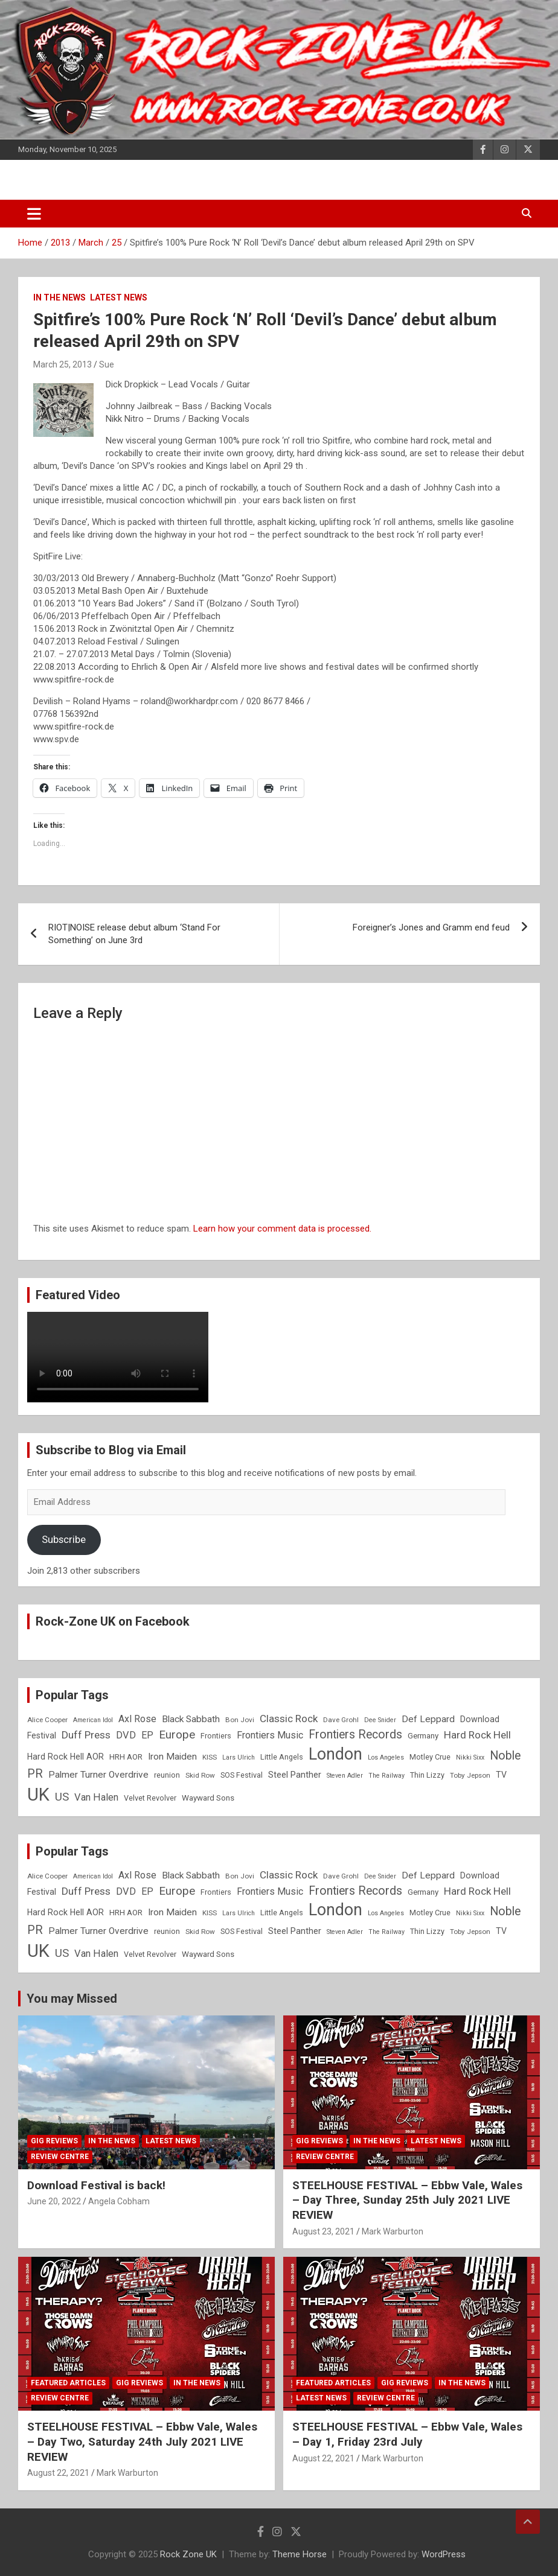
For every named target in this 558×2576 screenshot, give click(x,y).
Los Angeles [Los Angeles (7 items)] (386, 1757)
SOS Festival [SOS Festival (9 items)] (241, 1774)
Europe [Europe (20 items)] (177, 1734)
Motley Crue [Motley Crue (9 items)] (430, 1756)
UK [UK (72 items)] (38, 1794)
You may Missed (72, 1998)
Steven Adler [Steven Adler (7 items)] (345, 1775)
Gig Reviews (54, 2141)
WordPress (444, 2554)
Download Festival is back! (96, 2185)
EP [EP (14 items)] (147, 1735)
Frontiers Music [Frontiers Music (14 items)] (270, 1735)
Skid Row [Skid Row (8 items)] (200, 1775)
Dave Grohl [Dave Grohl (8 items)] (341, 1720)
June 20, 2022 (54, 2201)
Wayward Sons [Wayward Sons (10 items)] (208, 1797)
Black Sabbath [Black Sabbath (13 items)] (191, 1719)
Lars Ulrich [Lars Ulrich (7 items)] (238, 1757)
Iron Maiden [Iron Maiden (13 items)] (172, 1756)
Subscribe (64, 1539)
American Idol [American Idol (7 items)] (93, 1720)
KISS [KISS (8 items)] (209, 1757)
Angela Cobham (119, 2201)
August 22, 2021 (58, 2473)
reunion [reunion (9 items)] (167, 1774)
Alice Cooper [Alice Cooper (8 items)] (47, 1720)
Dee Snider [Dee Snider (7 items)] (380, 1720)
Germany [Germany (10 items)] (423, 1735)
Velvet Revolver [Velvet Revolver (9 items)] (150, 1797)
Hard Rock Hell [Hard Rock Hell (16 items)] (477, 1735)
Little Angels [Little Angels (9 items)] (281, 1756)
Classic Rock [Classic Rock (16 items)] (289, 1719)
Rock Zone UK (188, 2554)
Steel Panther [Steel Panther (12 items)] (294, 1774)
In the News (59, 297)
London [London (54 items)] (335, 1754)
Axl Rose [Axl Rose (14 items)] (137, 1719)
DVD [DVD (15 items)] (126, 1735)
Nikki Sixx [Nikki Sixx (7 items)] (470, 1757)
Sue (106, 364)
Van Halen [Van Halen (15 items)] (96, 1797)
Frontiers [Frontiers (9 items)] (215, 1735)
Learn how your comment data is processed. (282, 1228)
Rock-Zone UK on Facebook (113, 1621)
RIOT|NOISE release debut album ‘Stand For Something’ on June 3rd (134, 934)
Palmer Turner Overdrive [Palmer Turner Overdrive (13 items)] (98, 1774)
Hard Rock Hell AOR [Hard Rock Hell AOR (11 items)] (65, 1756)
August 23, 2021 (323, 2231)
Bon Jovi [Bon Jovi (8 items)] (239, 1720)
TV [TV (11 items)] (501, 1774)
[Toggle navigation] (34, 213)
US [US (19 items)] (62, 1797)
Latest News (118, 297)
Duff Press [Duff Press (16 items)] (86, 1735)
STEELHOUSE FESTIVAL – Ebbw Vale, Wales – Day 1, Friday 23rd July (407, 2434)
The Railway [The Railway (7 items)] (386, 1775)
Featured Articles (68, 2383)
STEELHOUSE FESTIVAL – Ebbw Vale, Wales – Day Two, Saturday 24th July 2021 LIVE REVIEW (142, 2441)
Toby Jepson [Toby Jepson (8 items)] (470, 1775)
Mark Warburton (392, 2231)
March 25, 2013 (62, 364)
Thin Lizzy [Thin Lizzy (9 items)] (427, 1774)
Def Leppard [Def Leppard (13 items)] (428, 1719)
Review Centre (60, 2156)
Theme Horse (299, 2554)
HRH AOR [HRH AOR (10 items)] (126, 1756)
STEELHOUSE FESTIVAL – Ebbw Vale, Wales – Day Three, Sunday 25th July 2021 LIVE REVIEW (407, 2200)
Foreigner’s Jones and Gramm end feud (431, 927)
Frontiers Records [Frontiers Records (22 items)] (355, 1734)
